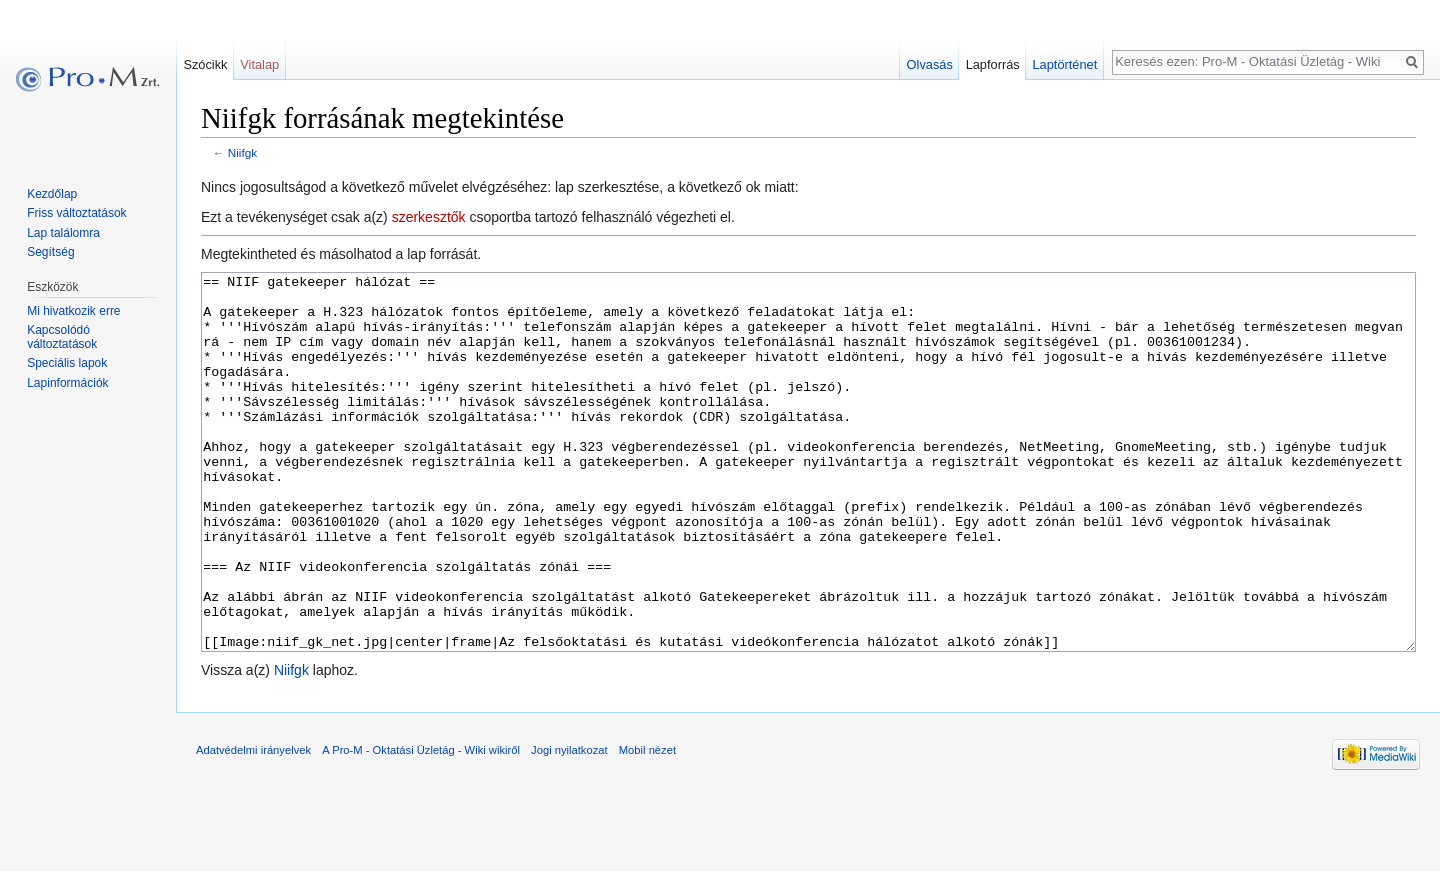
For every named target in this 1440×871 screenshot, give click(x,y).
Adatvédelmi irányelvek (253, 825)
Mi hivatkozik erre (73, 311)
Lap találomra (63, 233)
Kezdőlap (52, 194)
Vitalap (259, 64)
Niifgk (242, 152)
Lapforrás (993, 64)
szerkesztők (429, 217)
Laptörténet (1064, 64)
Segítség (50, 252)
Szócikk (205, 64)
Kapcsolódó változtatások (62, 337)
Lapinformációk (67, 383)
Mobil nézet (647, 825)
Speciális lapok (67, 363)
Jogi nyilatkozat (569, 825)
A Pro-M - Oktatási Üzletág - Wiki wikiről (421, 825)
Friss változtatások (76, 213)
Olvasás (930, 64)
